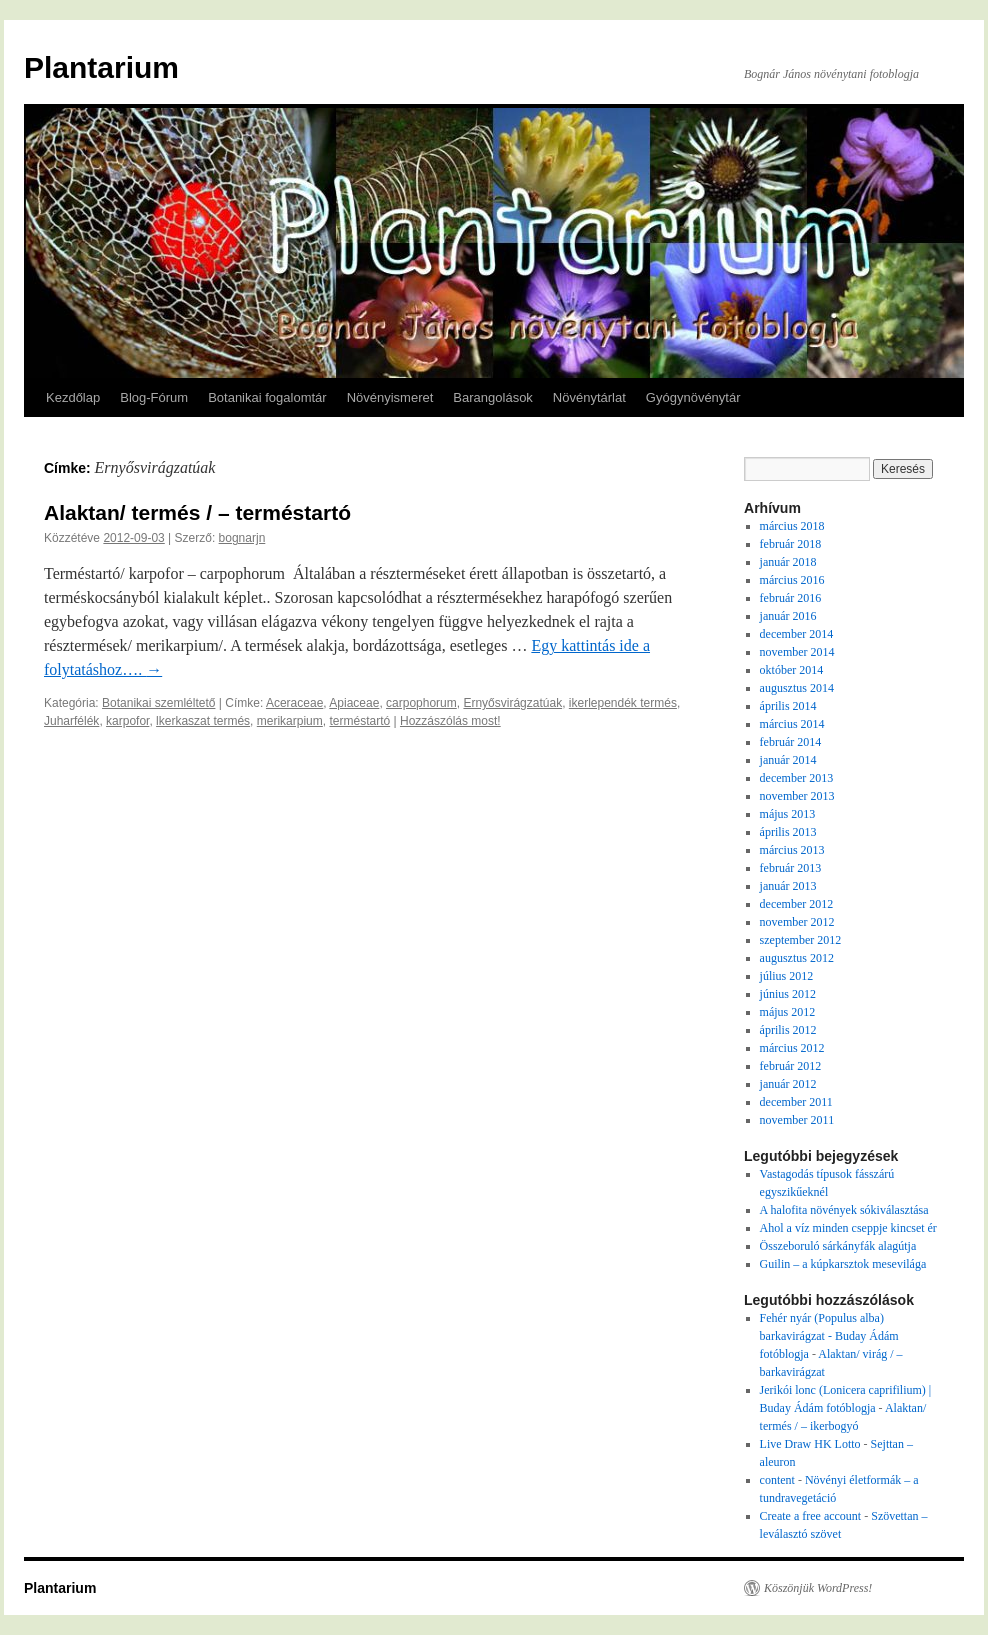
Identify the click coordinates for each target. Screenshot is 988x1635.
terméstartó (359, 721)
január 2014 (788, 760)
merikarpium (290, 721)
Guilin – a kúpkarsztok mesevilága (843, 1264)
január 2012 (788, 1084)
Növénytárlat (589, 397)
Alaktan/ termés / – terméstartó (197, 512)
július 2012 (787, 976)
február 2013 (791, 868)
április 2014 (788, 706)
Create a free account (811, 1516)
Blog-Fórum (154, 397)
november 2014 (797, 652)
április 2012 (788, 1030)
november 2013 (797, 796)
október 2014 (792, 670)
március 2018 (792, 526)
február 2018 (791, 544)
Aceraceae (294, 703)
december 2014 (797, 634)
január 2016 (788, 616)
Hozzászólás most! (450, 721)
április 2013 (788, 832)
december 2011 (796, 1102)
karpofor (127, 721)
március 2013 (792, 850)
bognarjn (242, 538)
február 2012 (791, 1066)
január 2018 (788, 562)
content (777, 1480)
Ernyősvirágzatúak (512, 703)
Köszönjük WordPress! (818, 1588)
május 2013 (788, 814)
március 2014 (792, 724)
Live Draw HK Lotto (810, 1444)
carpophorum (421, 703)
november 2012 (797, 922)
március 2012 (792, 1048)
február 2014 (791, 742)
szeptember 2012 (801, 940)
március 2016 (792, 580)
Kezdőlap (73, 397)
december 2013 (797, 778)
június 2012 (788, 994)
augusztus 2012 (797, 958)
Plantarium (101, 67)
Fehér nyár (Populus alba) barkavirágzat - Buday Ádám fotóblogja (829, 1336)
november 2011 (797, 1120)
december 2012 (797, 904)
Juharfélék (71, 721)
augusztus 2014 (797, 688)
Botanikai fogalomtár (267, 397)
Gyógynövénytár (693, 397)
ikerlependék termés (623, 703)
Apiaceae (354, 703)
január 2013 (788, 886)
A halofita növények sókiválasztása (844, 1210)
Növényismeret (390, 397)
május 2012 (788, 1012)
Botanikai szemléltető (158, 703)
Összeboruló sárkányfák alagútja (838, 1246)
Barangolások (493, 397)
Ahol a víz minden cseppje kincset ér (848, 1228)
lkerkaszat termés (203, 721)
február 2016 (791, 598)
